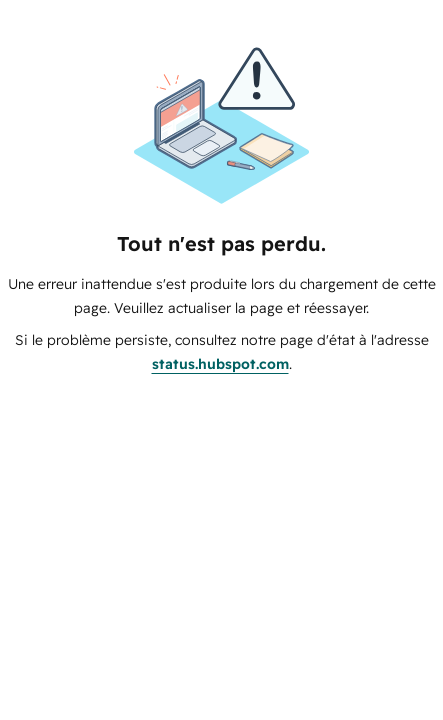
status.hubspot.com (220, 364)
